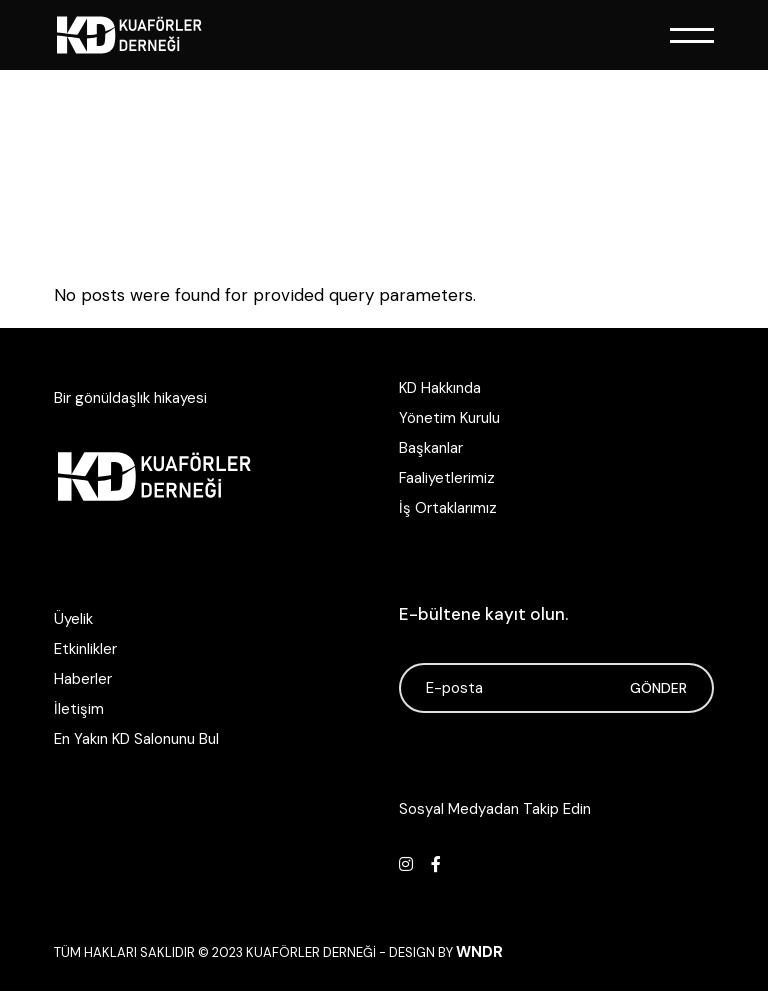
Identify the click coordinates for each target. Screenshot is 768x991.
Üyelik (73, 619)
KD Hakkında (440, 388)
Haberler (83, 679)
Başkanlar (431, 448)
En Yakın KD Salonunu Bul (136, 739)
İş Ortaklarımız (448, 508)
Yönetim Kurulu (449, 418)
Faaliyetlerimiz (447, 478)
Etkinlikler (85, 649)
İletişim (79, 709)
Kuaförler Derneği (311, 952)
